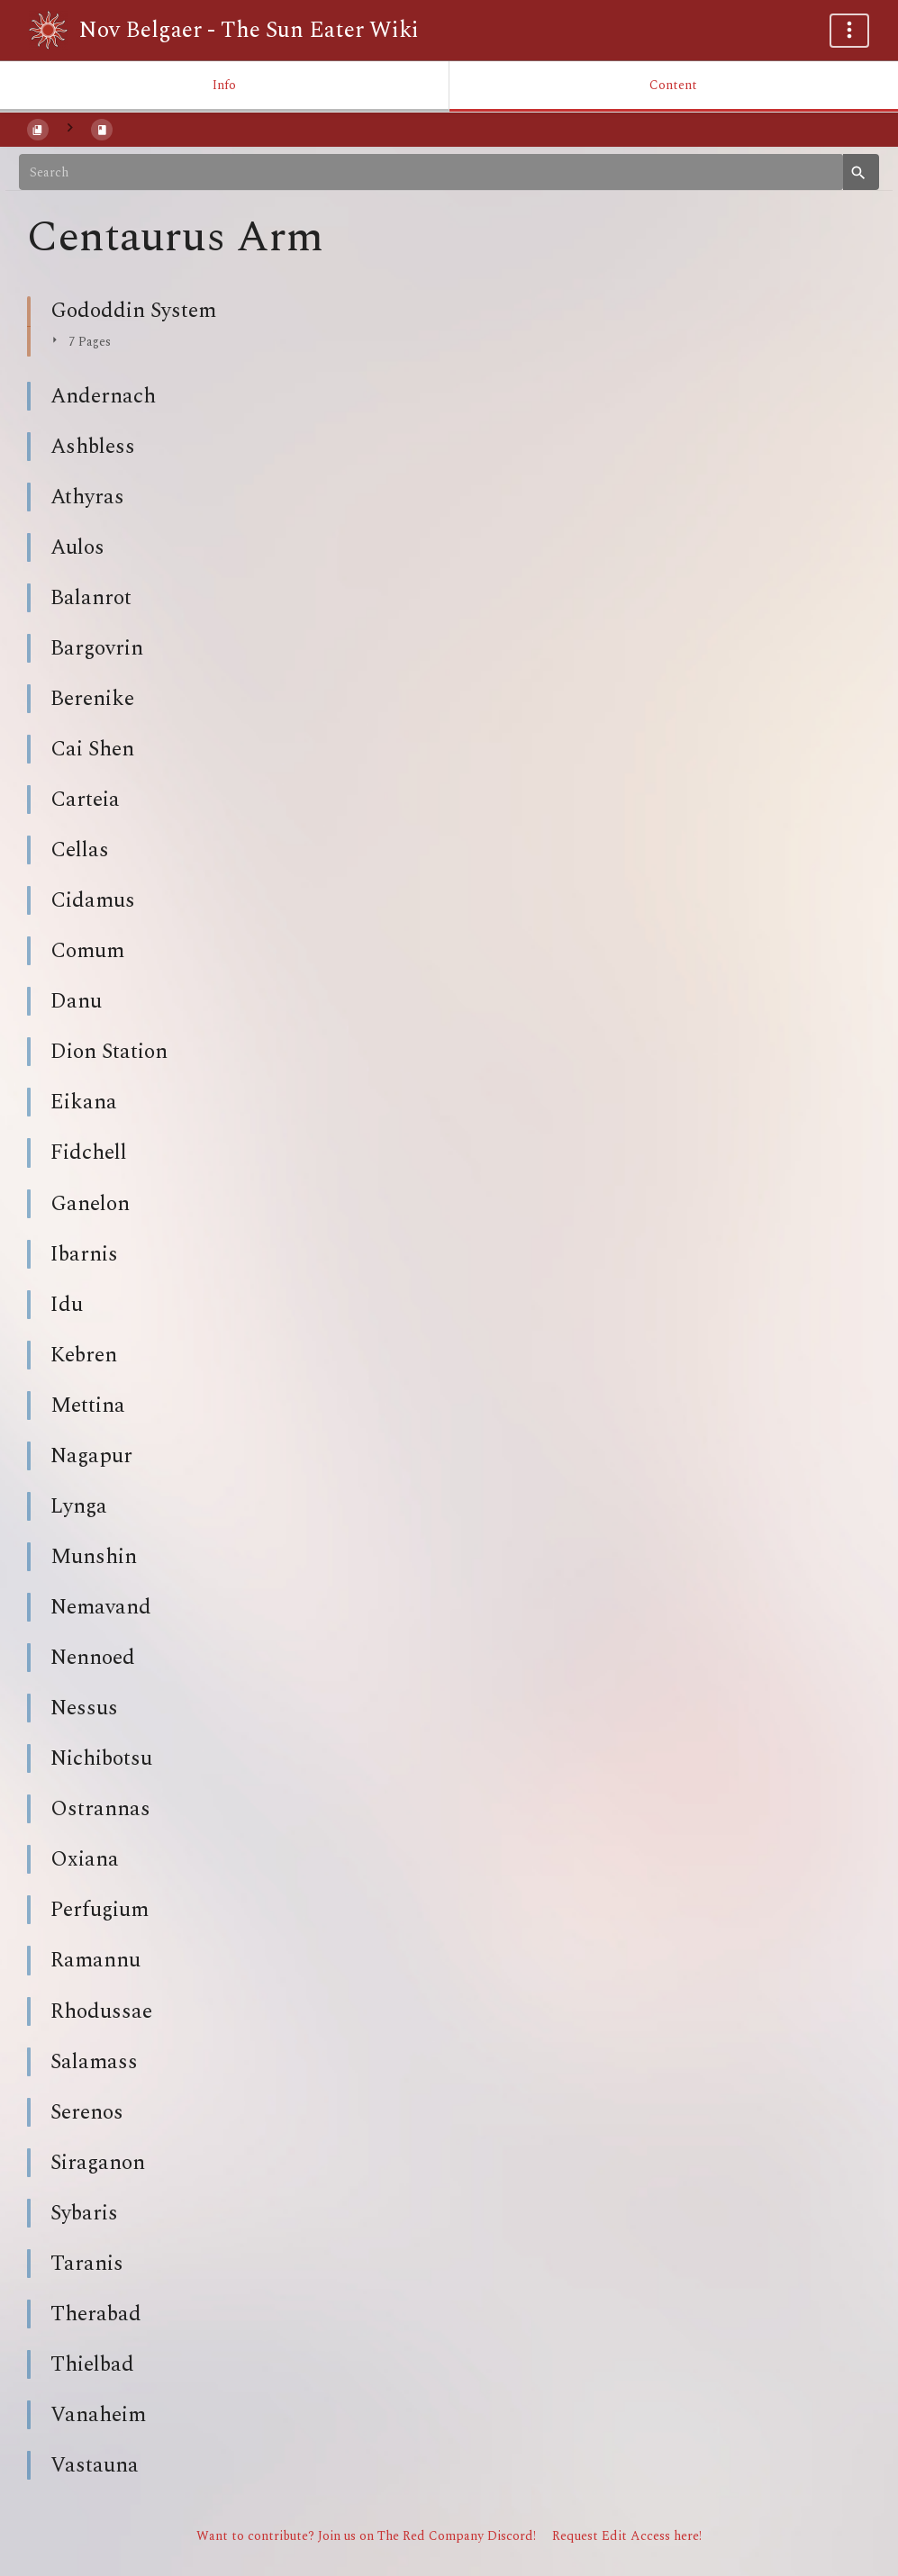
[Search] (431, 172)
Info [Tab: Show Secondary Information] (224, 85)
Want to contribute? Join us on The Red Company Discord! (366, 2535)
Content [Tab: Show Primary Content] (673, 85)
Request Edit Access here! (627, 2535)
